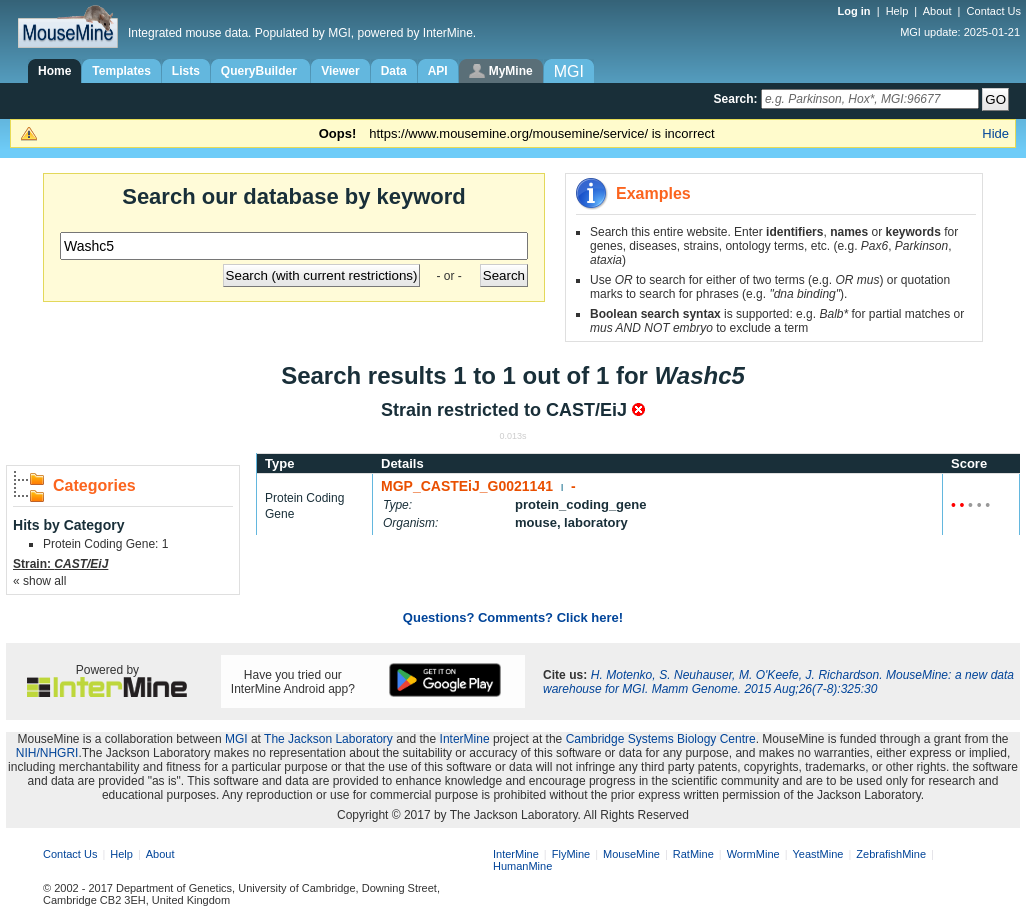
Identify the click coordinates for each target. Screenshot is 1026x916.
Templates (121, 71)
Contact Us (994, 11)
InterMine (465, 739)
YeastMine (817, 854)
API (438, 71)
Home (54, 71)
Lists (186, 71)
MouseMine (631, 854)
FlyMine (571, 854)
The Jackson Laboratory (328, 739)
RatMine (693, 854)
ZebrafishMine (891, 854)
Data (394, 71)
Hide (995, 133)
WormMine (753, 854)
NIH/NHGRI (47, 753)
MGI (236, 739)
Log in (856, 11)
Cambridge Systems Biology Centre (661, 739)
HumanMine (522, 866)
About (937, 11)
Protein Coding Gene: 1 (105, 544)
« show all (39, 581)
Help (897, 11)
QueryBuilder (260, 71)
